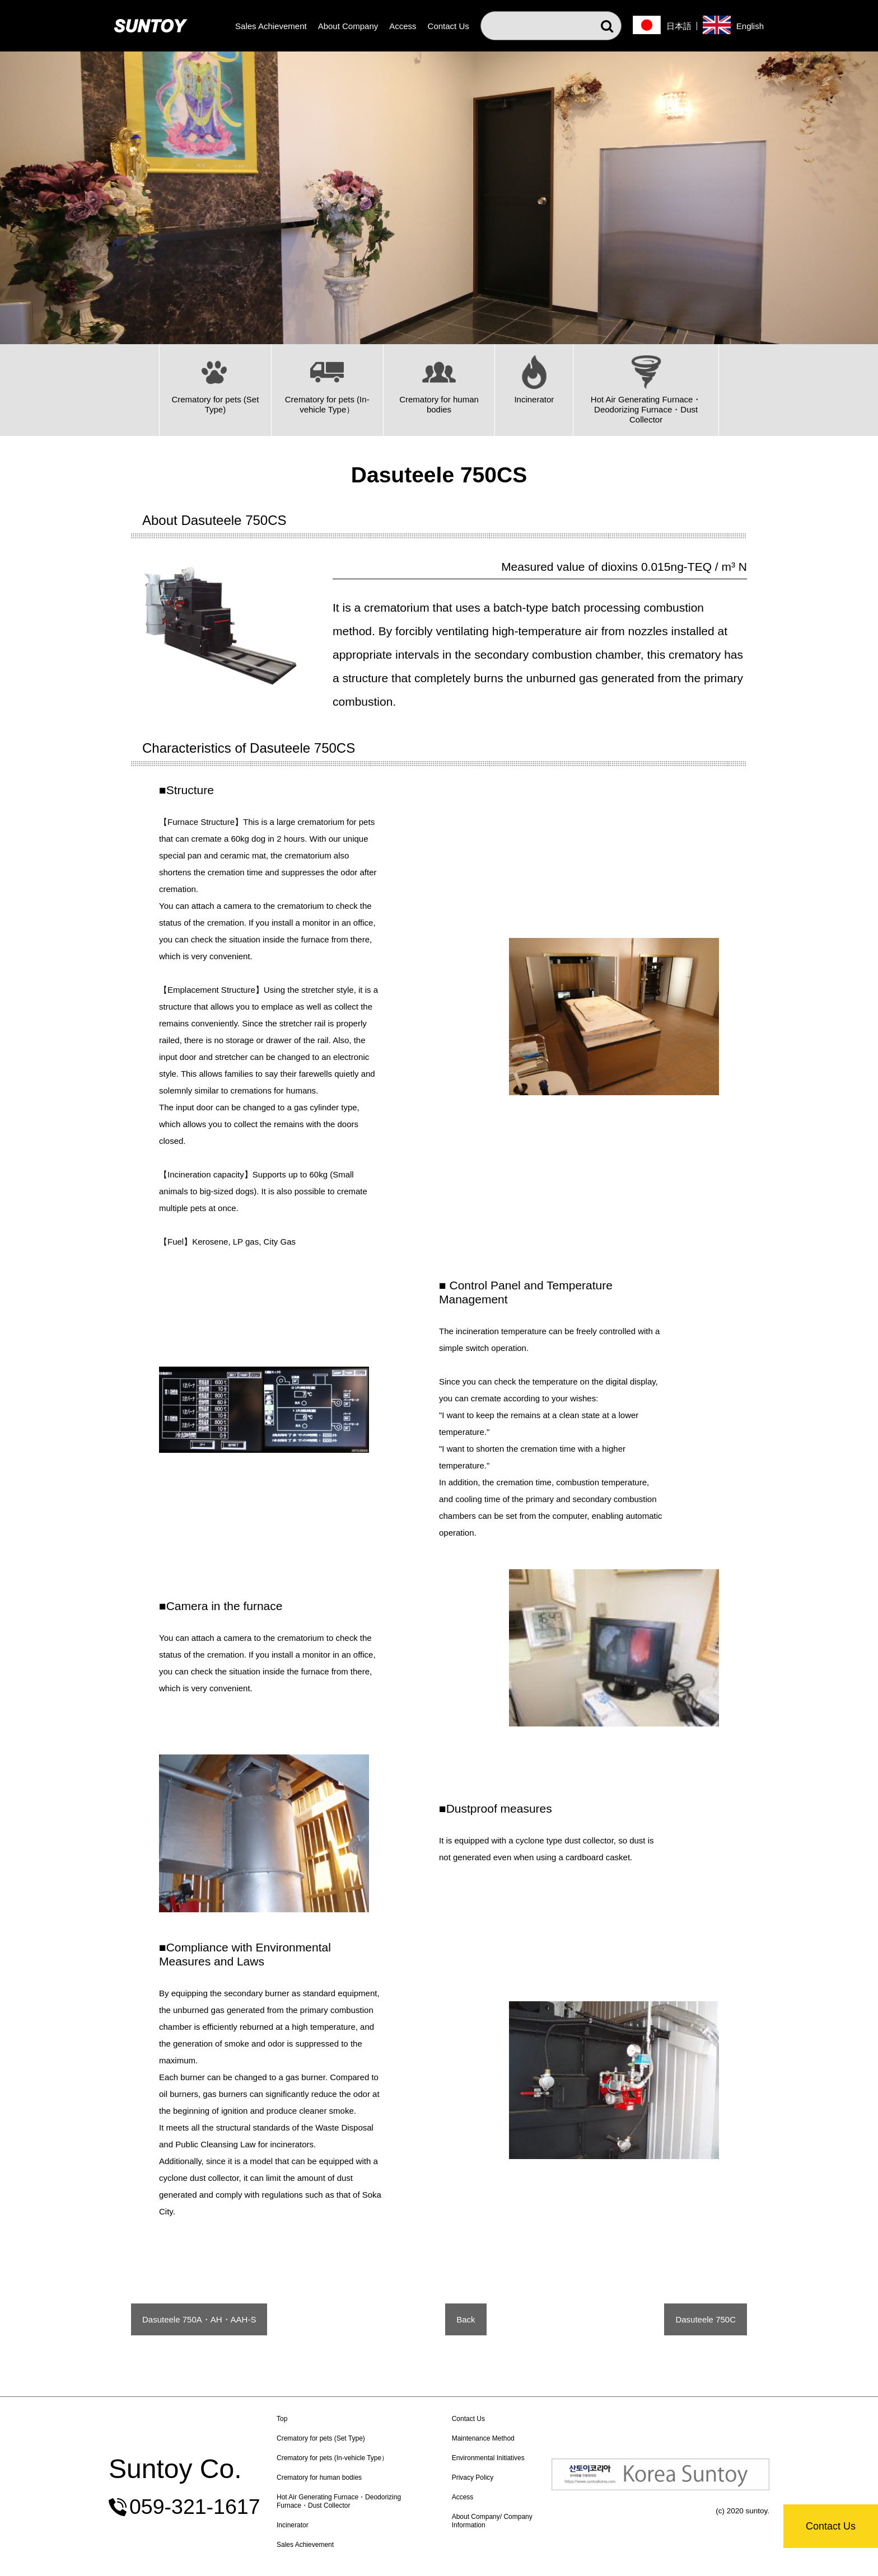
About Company (348, 26)
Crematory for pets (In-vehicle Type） (332, 2458)
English (750, 26)
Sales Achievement (271, 26)
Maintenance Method (483, 2438)
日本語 (679, 26)
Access (402, 26)
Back (465, 2319)
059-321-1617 (194, 2507)
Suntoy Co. (175, 2469)
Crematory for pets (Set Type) (321, 2438)
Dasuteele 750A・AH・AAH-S (199, 2319)
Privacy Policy (473, 2477)
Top (282, 2419)
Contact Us (831, 2526)
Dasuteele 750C (705, 2319)
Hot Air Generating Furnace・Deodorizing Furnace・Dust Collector (339, 2501)
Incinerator (293, 2525)
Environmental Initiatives (488, 2458)
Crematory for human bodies (319, 2477)
